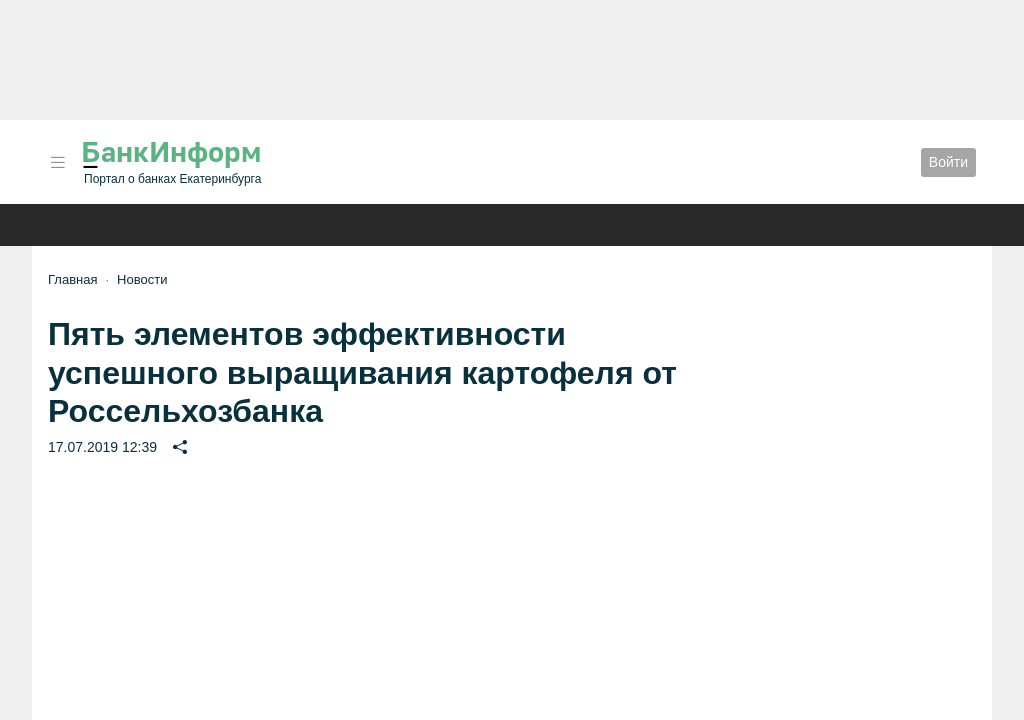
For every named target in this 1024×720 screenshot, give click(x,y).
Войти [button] (948, 162)
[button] (58, 162)
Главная (72, 279)
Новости (142, 279)
